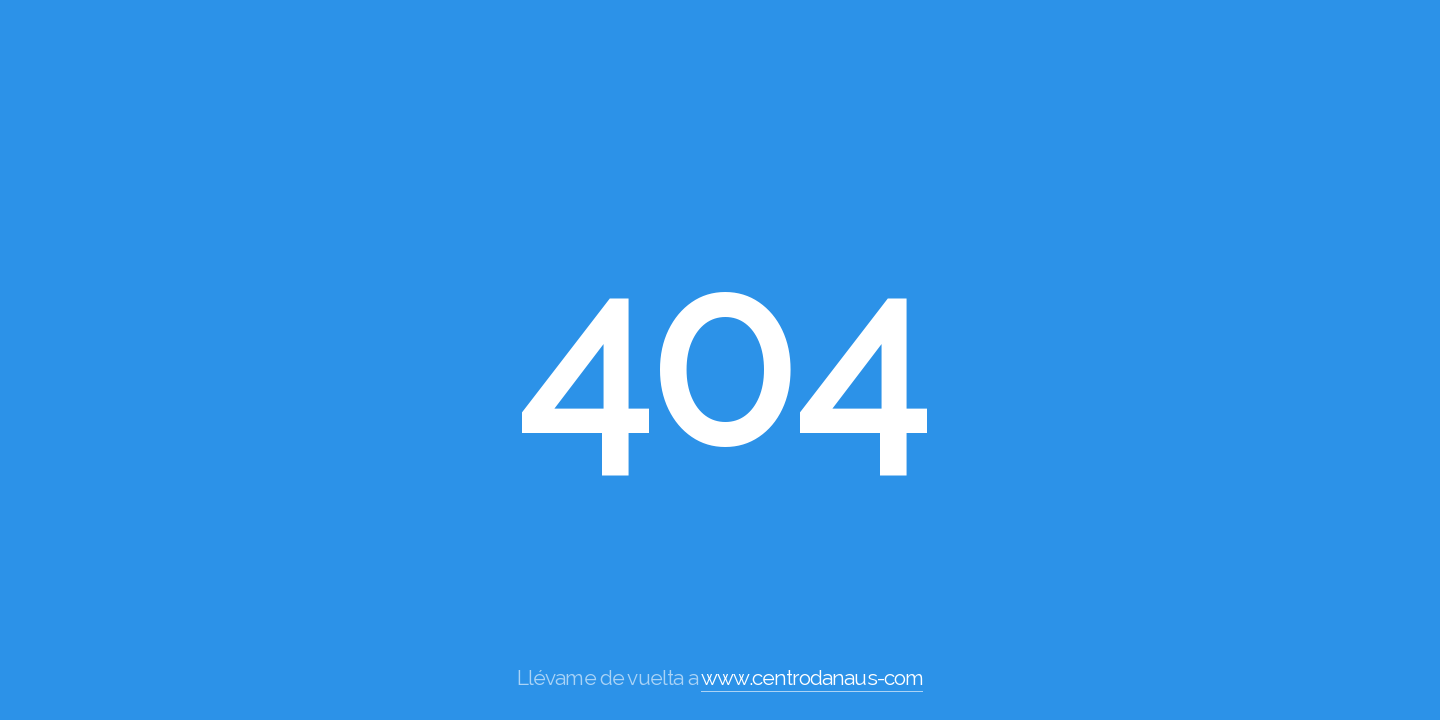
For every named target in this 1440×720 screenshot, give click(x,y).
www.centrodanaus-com (812, 677)
